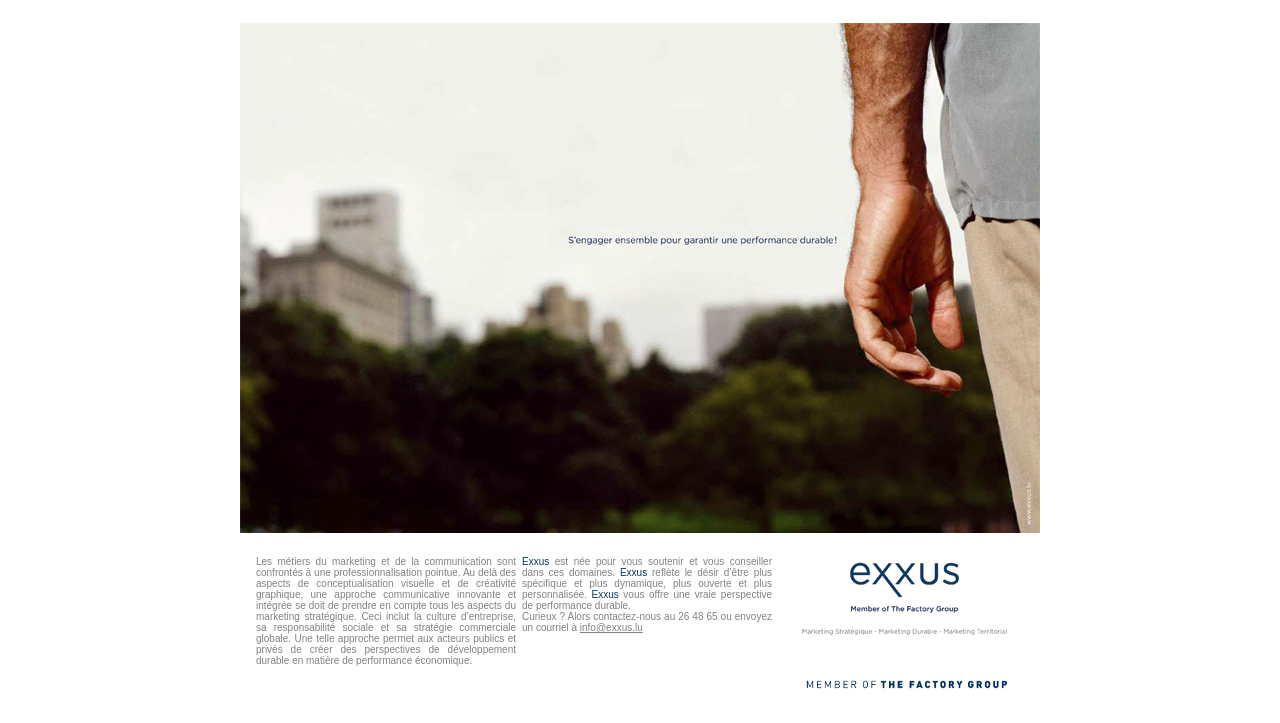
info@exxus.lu (611, 627)
